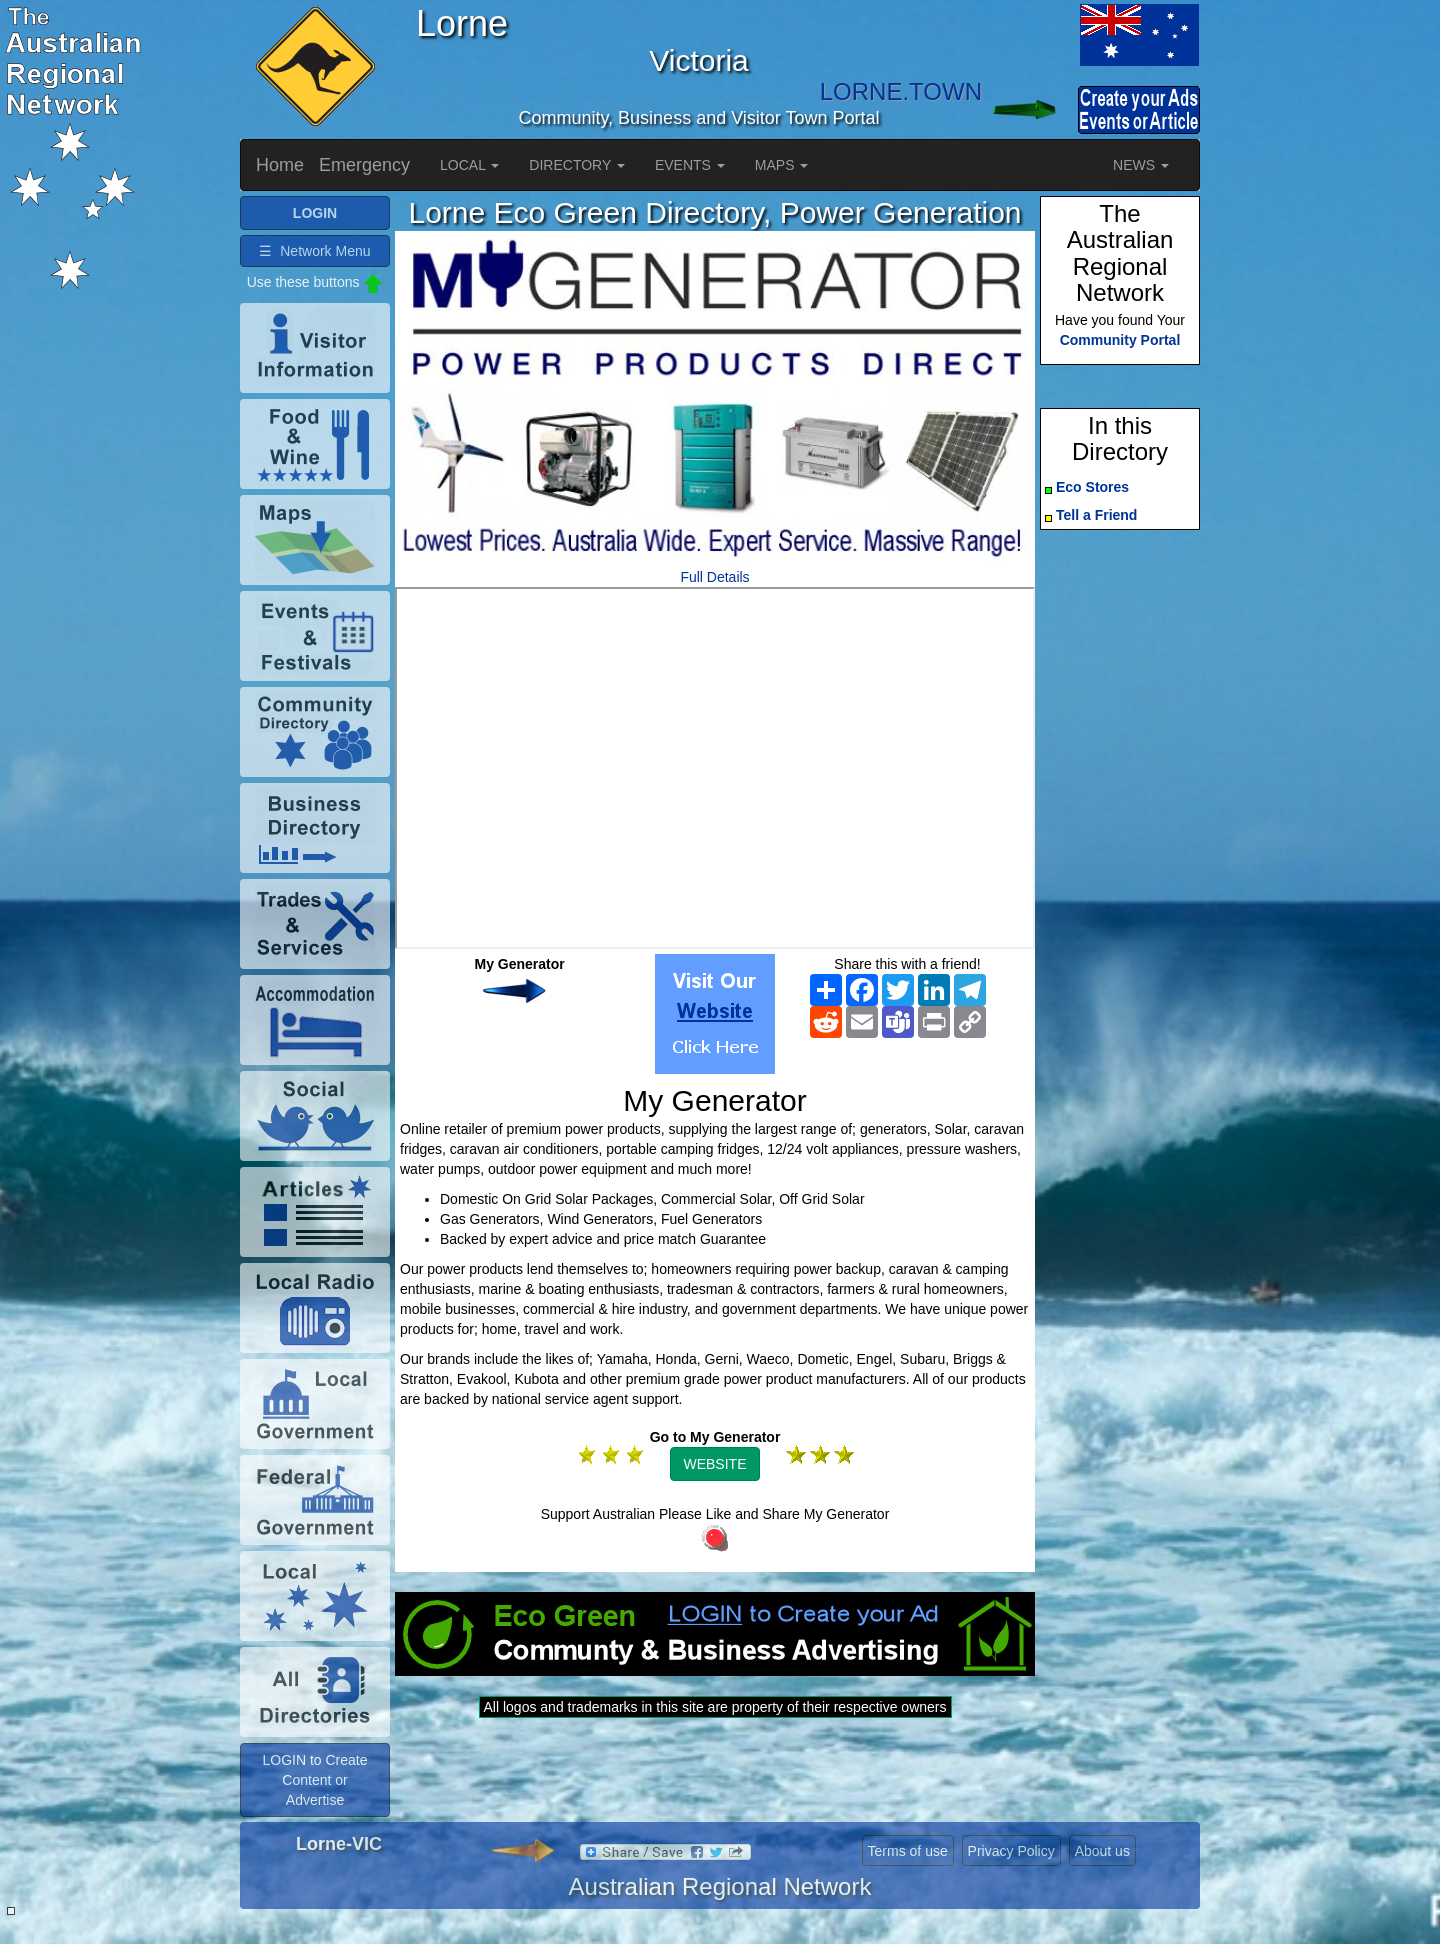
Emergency (364, 165)
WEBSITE (714, 1464)
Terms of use (908, 1851)
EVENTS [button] (690, 165)
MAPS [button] (782, 165)
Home (280, 165)
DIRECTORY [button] (577, 165)
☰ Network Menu (314, 251)
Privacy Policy (1011, 1851)
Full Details (714, 577)
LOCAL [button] (469, 165)
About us (1102, 1851)
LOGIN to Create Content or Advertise (314, 1780)
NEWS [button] (1141, 165)
